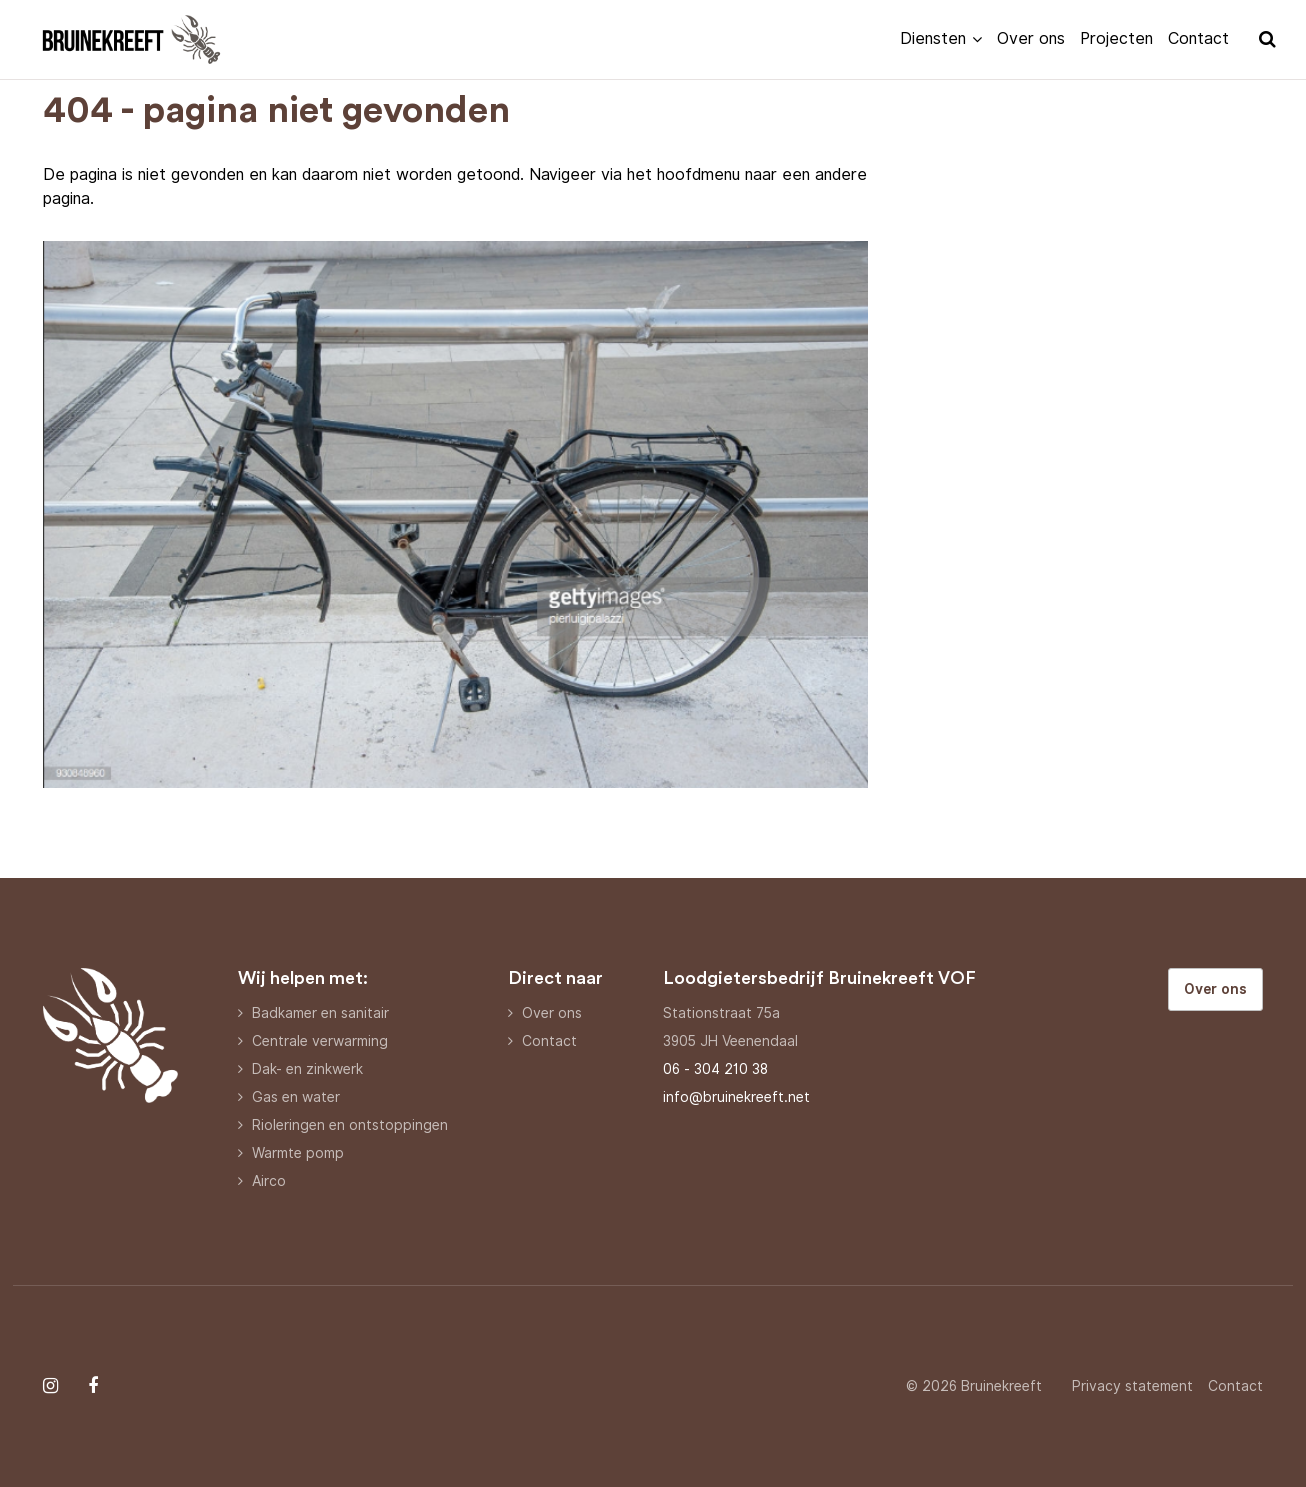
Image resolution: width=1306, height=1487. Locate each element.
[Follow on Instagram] (50, 1386)
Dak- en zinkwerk (307, 1069)
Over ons (1031, 38)
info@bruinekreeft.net (736, 1097)
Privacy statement (1132, 1386)
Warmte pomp (298, 1153)
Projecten (1116, 38)
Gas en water (296, 1097)
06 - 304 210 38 (715, 1069)
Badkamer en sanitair (320, 1013)
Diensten (933, 38)
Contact (1198, 38)
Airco (269, 1181)
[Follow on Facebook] (93, 1386)
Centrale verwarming (320, 1041)
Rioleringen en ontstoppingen (350, 1125)
